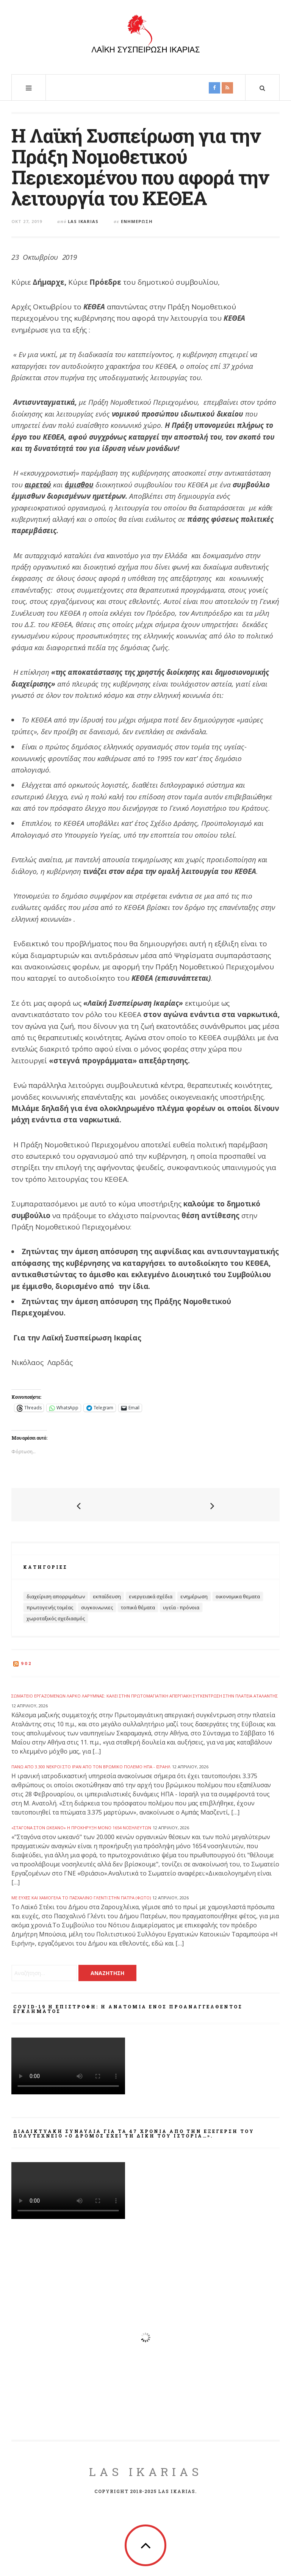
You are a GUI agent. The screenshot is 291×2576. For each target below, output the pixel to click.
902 (26, 1663)
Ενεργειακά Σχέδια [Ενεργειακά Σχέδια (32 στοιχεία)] (150, 1596)
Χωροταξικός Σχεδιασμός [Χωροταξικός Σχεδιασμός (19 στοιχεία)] (56, 1618)
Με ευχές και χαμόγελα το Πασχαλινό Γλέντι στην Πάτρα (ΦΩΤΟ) (81, 1897)
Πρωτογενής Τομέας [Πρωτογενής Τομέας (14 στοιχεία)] (50, 1607)
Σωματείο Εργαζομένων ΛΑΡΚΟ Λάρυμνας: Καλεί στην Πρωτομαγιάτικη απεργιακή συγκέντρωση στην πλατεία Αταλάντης (144, 1696)
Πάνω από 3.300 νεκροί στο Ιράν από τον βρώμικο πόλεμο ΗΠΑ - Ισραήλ (91, 1766)
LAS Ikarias (145, 2471)
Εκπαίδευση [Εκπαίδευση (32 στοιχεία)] (107, 1596)
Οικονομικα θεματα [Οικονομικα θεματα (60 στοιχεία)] (238, 1596)
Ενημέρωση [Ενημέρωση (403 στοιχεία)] (194, 1596)
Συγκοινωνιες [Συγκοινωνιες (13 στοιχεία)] (97, 1607)
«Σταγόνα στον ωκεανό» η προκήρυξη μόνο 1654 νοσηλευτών (81, 1827)
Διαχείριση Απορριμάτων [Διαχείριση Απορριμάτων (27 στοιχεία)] (56, 1596)
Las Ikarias (83, 221)
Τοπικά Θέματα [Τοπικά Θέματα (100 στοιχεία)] (138, 1607)
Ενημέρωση (137, 221)
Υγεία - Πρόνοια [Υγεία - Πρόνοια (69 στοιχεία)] (181, 1607)
